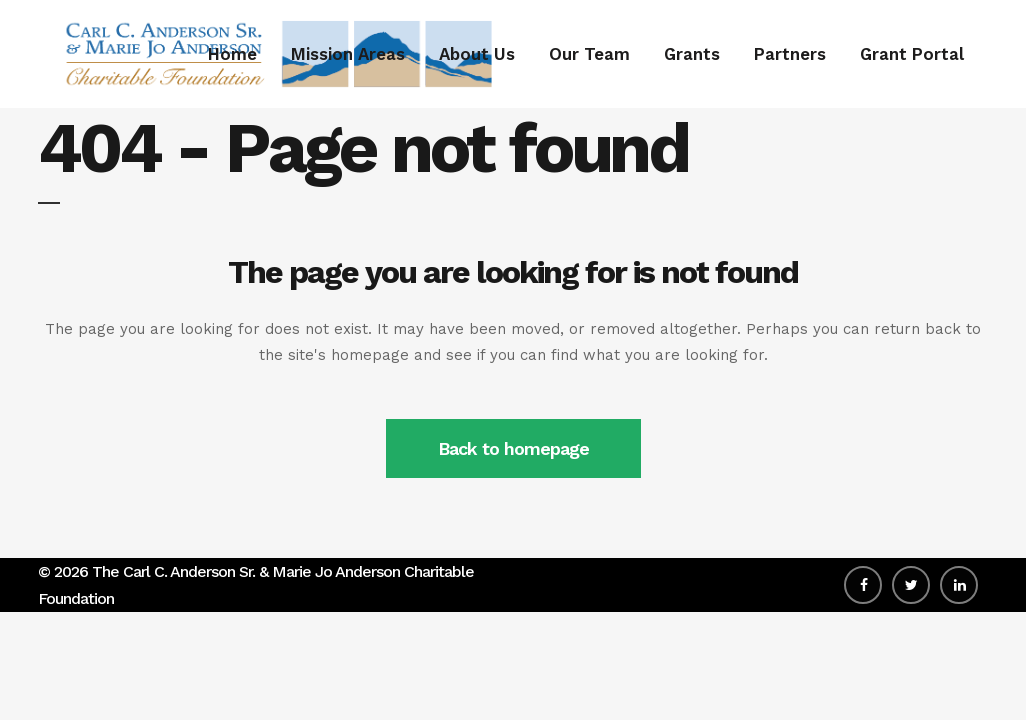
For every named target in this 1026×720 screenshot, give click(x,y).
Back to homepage (513, 448)
